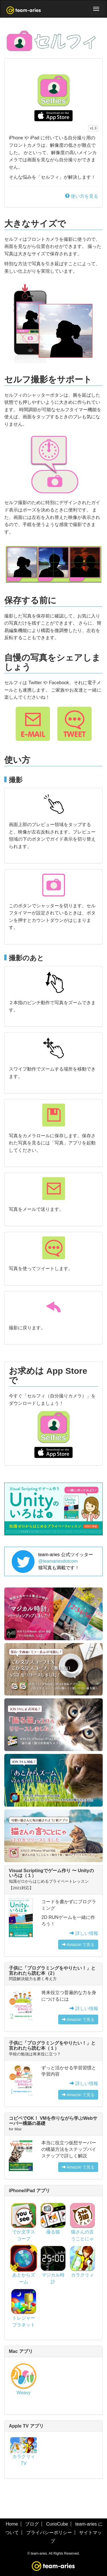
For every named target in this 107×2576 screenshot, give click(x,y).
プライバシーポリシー (49, 2532)
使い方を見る (81, 196)
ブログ (32, 2524)
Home (12, 2524)
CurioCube (57, 2524)
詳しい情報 (84, 1933)
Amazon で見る (78, 1944)
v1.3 (93, 128)
